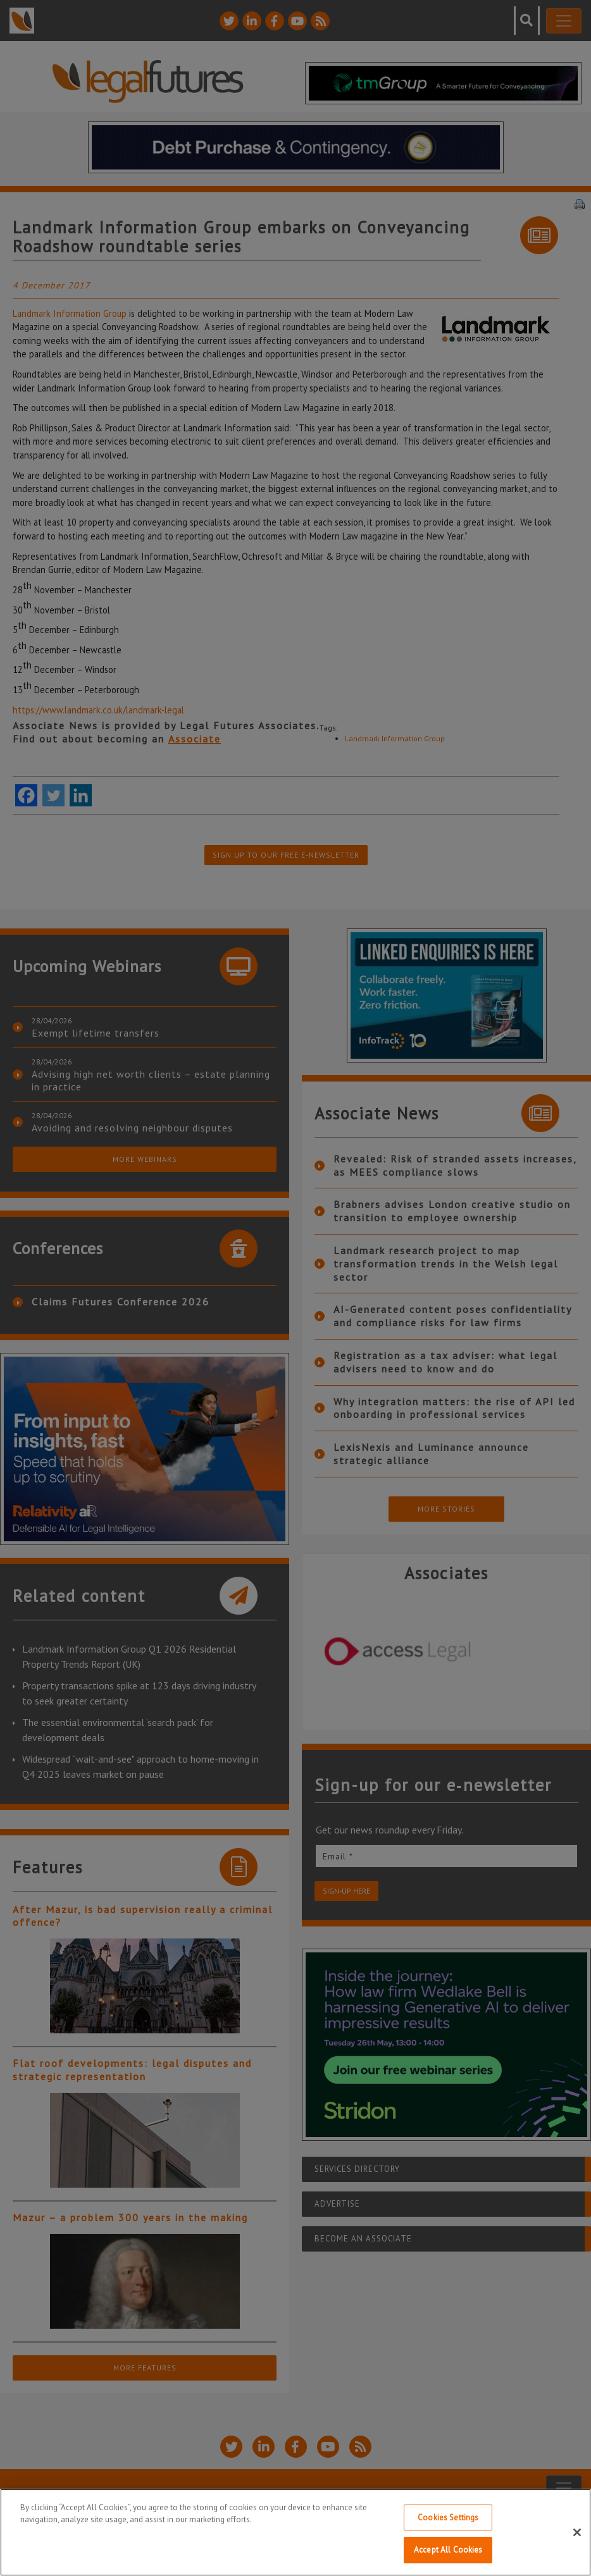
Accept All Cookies (448, 2549)
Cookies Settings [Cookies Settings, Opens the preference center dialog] (448, 2517)
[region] (295, 2532)
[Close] (577, 2532)
